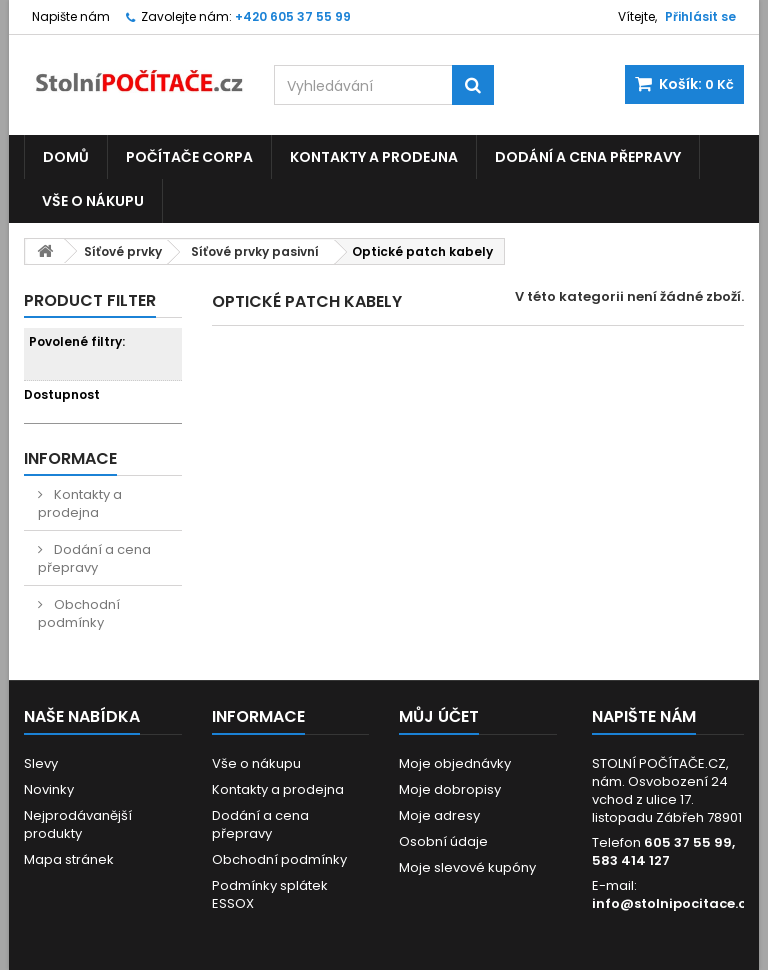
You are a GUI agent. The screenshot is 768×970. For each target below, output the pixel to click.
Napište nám (71, 16)
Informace (70, 458)
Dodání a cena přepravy (588, 157)
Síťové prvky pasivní (255, 251)
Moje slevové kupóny (467, 867)
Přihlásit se (700, 16)
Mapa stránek (69, 859)
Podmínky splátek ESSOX (270, 894)
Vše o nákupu (93, 201)
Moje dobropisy (450, 789)
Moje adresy (439, 815)
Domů (66, 157)
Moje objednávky (455, 763)
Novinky (49, 789)
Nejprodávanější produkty (78, 824)
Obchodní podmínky (79, 613)
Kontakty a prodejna (374, 157)
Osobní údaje (443, 841)
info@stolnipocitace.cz (672, 903)
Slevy (41, 763)
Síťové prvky (123, 251)
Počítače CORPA (189, 157)
